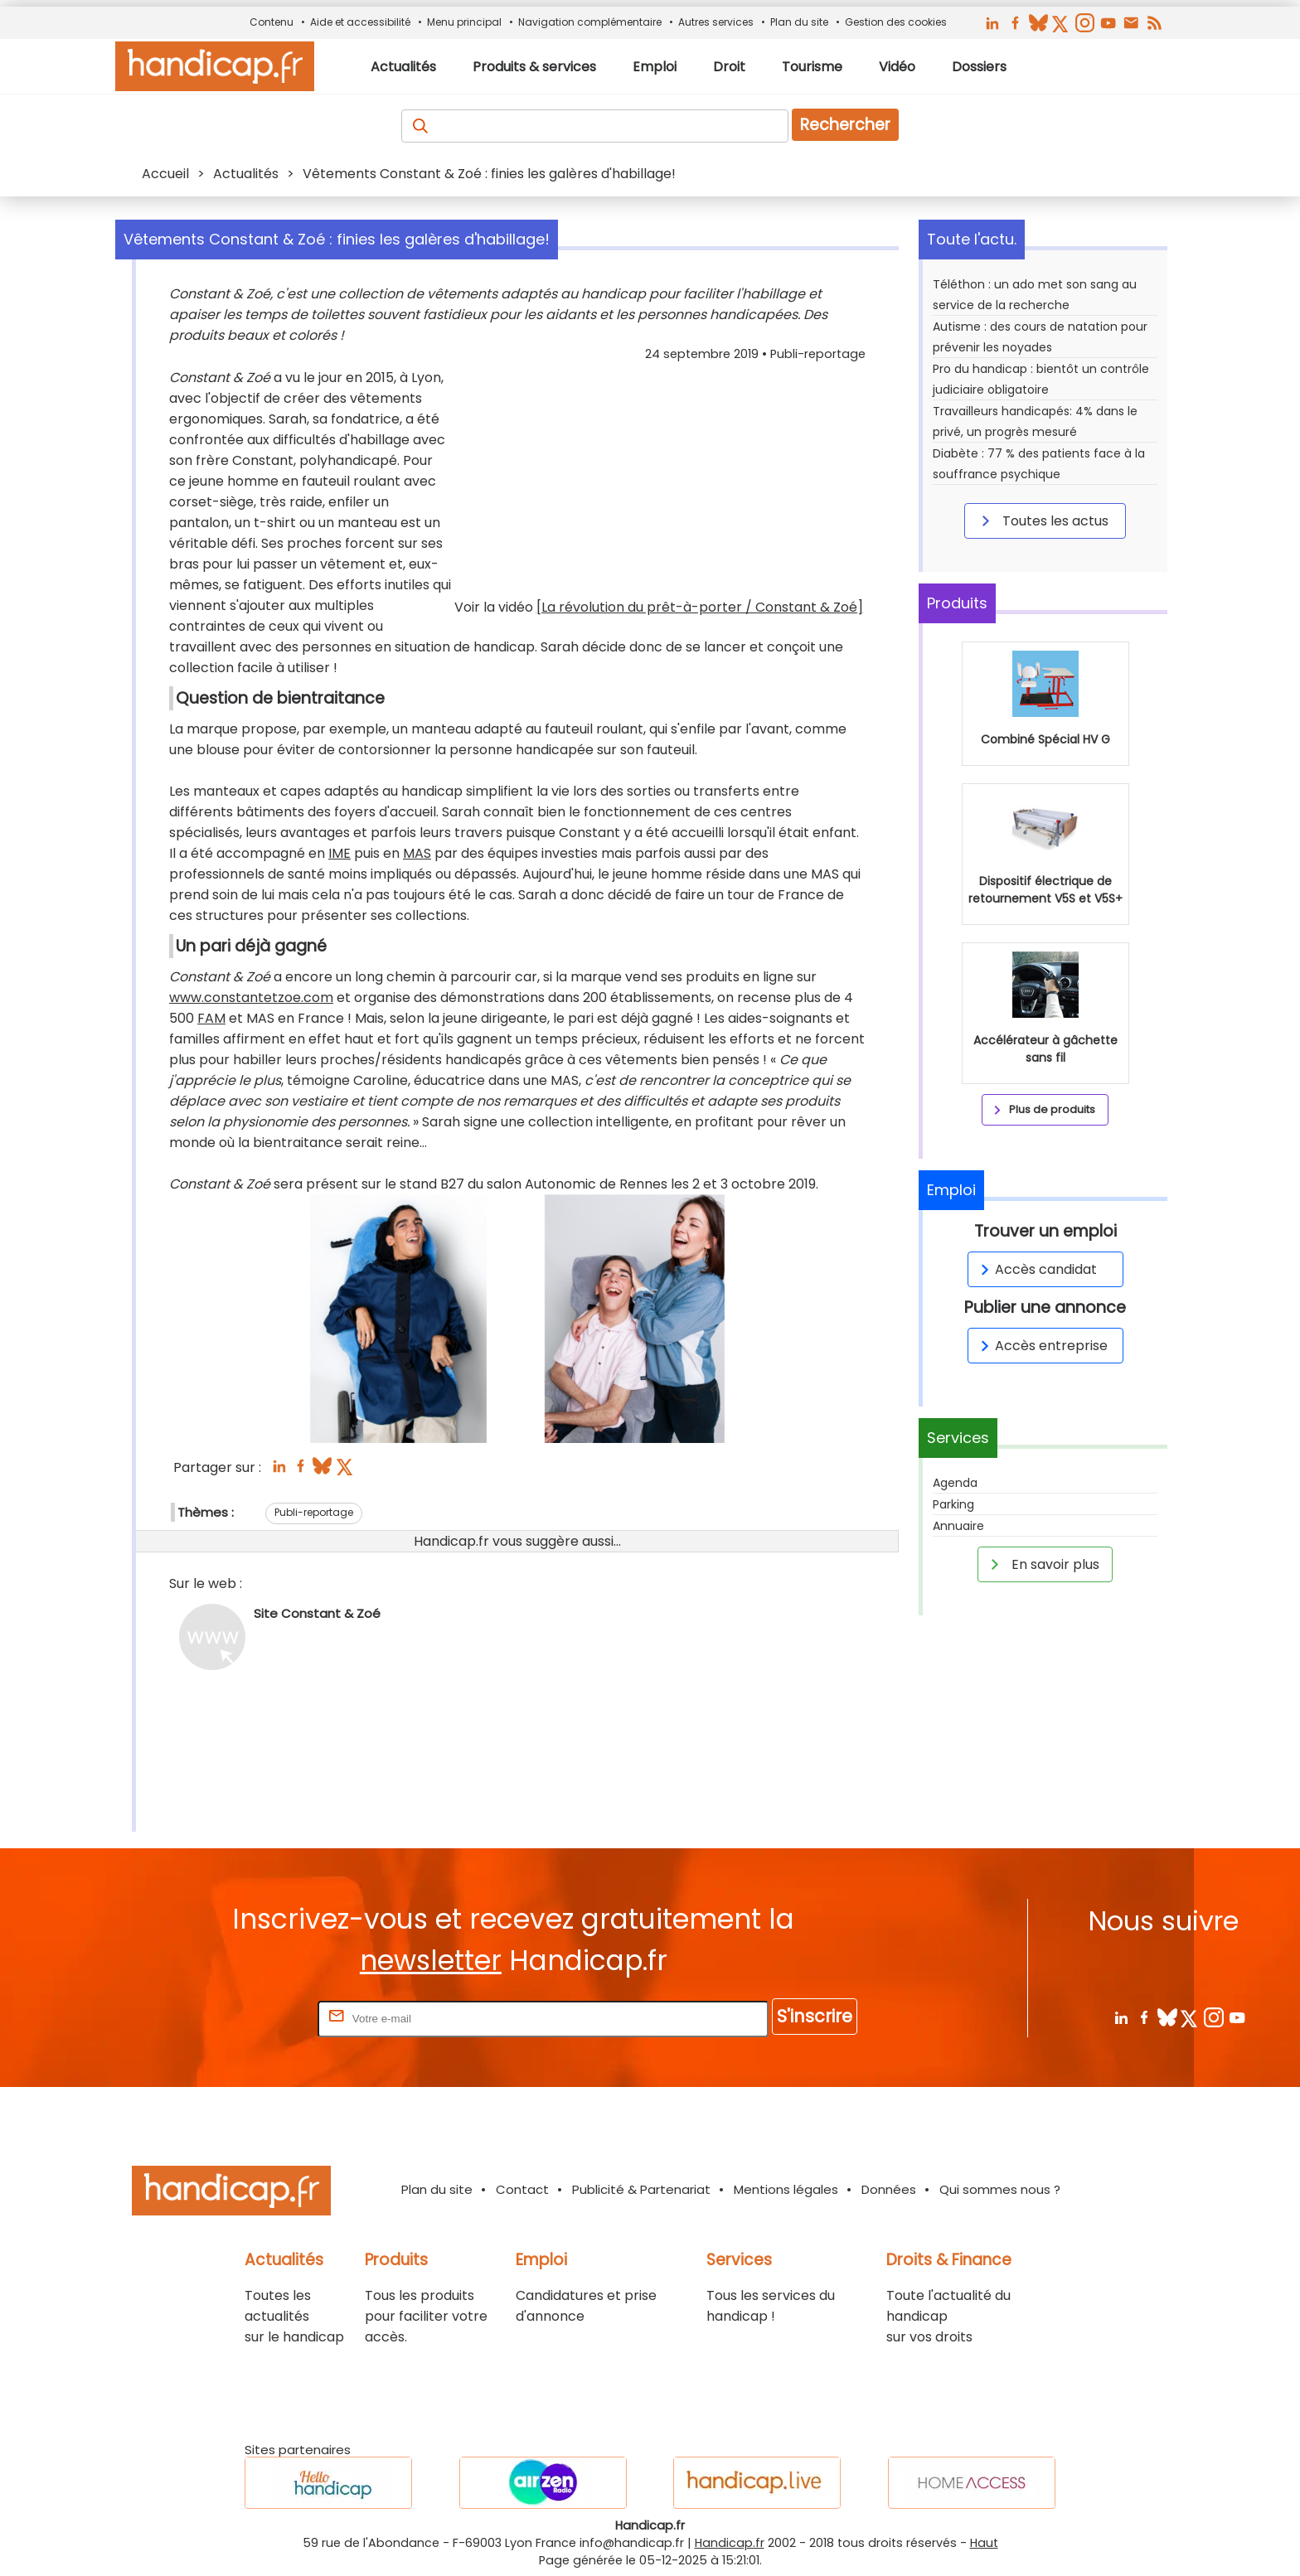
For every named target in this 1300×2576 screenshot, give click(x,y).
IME (339, 853)
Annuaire (958, 1526)
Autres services (716, 22)
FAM (211, 1018)
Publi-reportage (313, 1512)
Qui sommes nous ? (999, 2189)
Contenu (271, 22)
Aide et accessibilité (360, 22)
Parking (953, 1504)
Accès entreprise (1041, 1345)
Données (888, 2189)
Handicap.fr (729, 2543)
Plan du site (799, 22)
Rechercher (845, 125)
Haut (984, 2543)
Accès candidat (1036, 1269)
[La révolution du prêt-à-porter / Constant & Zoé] (699, 607)
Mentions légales (786, 2189)
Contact (522, 2189)
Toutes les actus (1042, 520)
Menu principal (464, 22)
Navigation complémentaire (590, 22)
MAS (417, 853)
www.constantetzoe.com (251, 997)
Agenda (955, 1482)
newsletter (431, 1960)
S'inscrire (814, 2016)
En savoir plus (1042, 1564)
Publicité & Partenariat (641, 2189)
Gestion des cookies (896, 22)
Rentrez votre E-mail (248, 2017)
